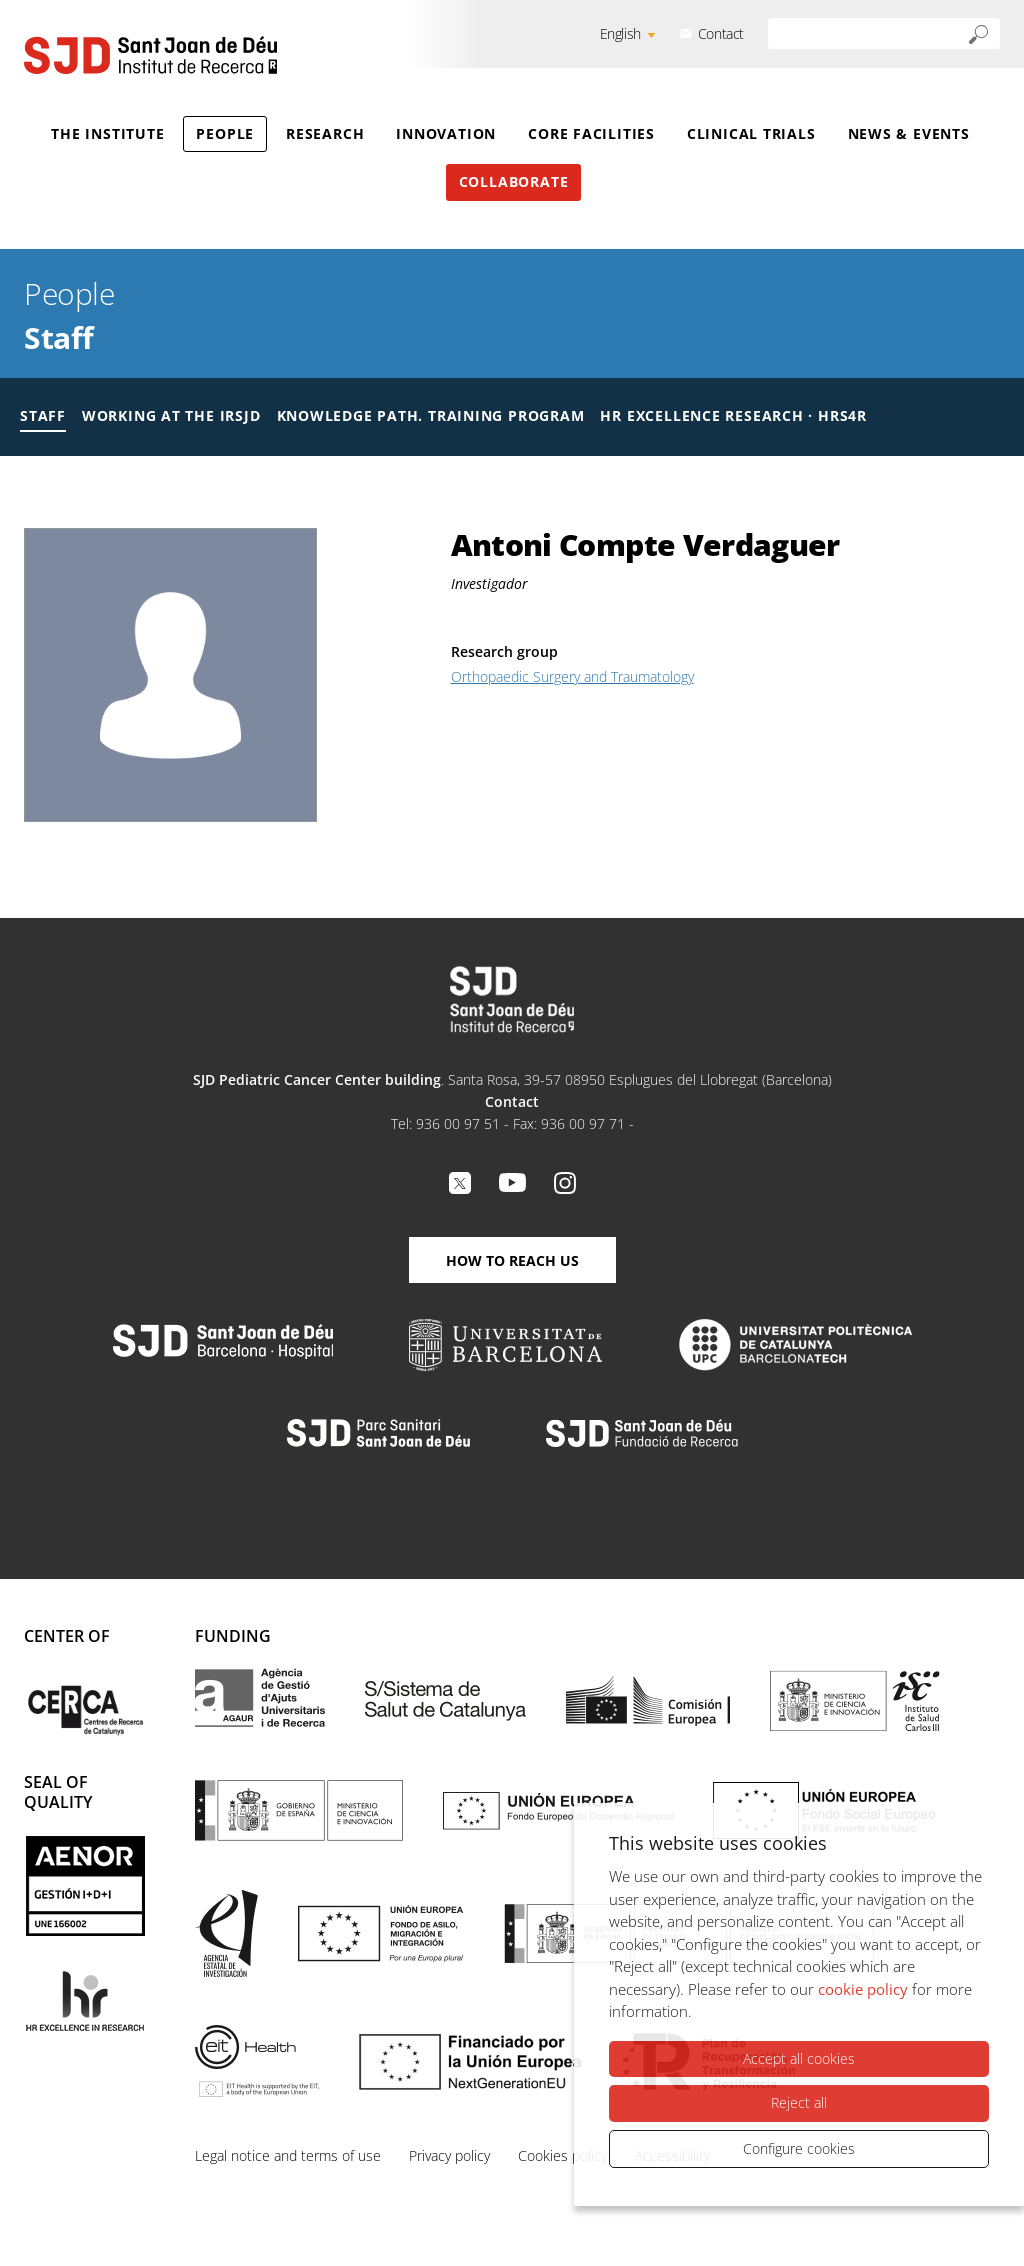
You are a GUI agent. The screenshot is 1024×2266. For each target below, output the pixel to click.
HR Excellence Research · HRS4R (733, 415)
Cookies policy (562, 2155)
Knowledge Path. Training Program (431, 415)
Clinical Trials (751, 133)
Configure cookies (799, 2148)
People (225, 133)
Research (325, 133)
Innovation (446, 133)
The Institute (107, 133)
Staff (59, 337)
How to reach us (512, 1260)
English (620, 33)
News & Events (909, 133)
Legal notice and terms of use (288, 2155)
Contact (721, 33)
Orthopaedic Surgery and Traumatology (572, 676)
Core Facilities (591, 133)
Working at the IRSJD (171, 415)
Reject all (799, 2102)
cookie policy (863, 1989)
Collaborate (514, 181)
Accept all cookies (799, 2058)
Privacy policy (449, 2155)
